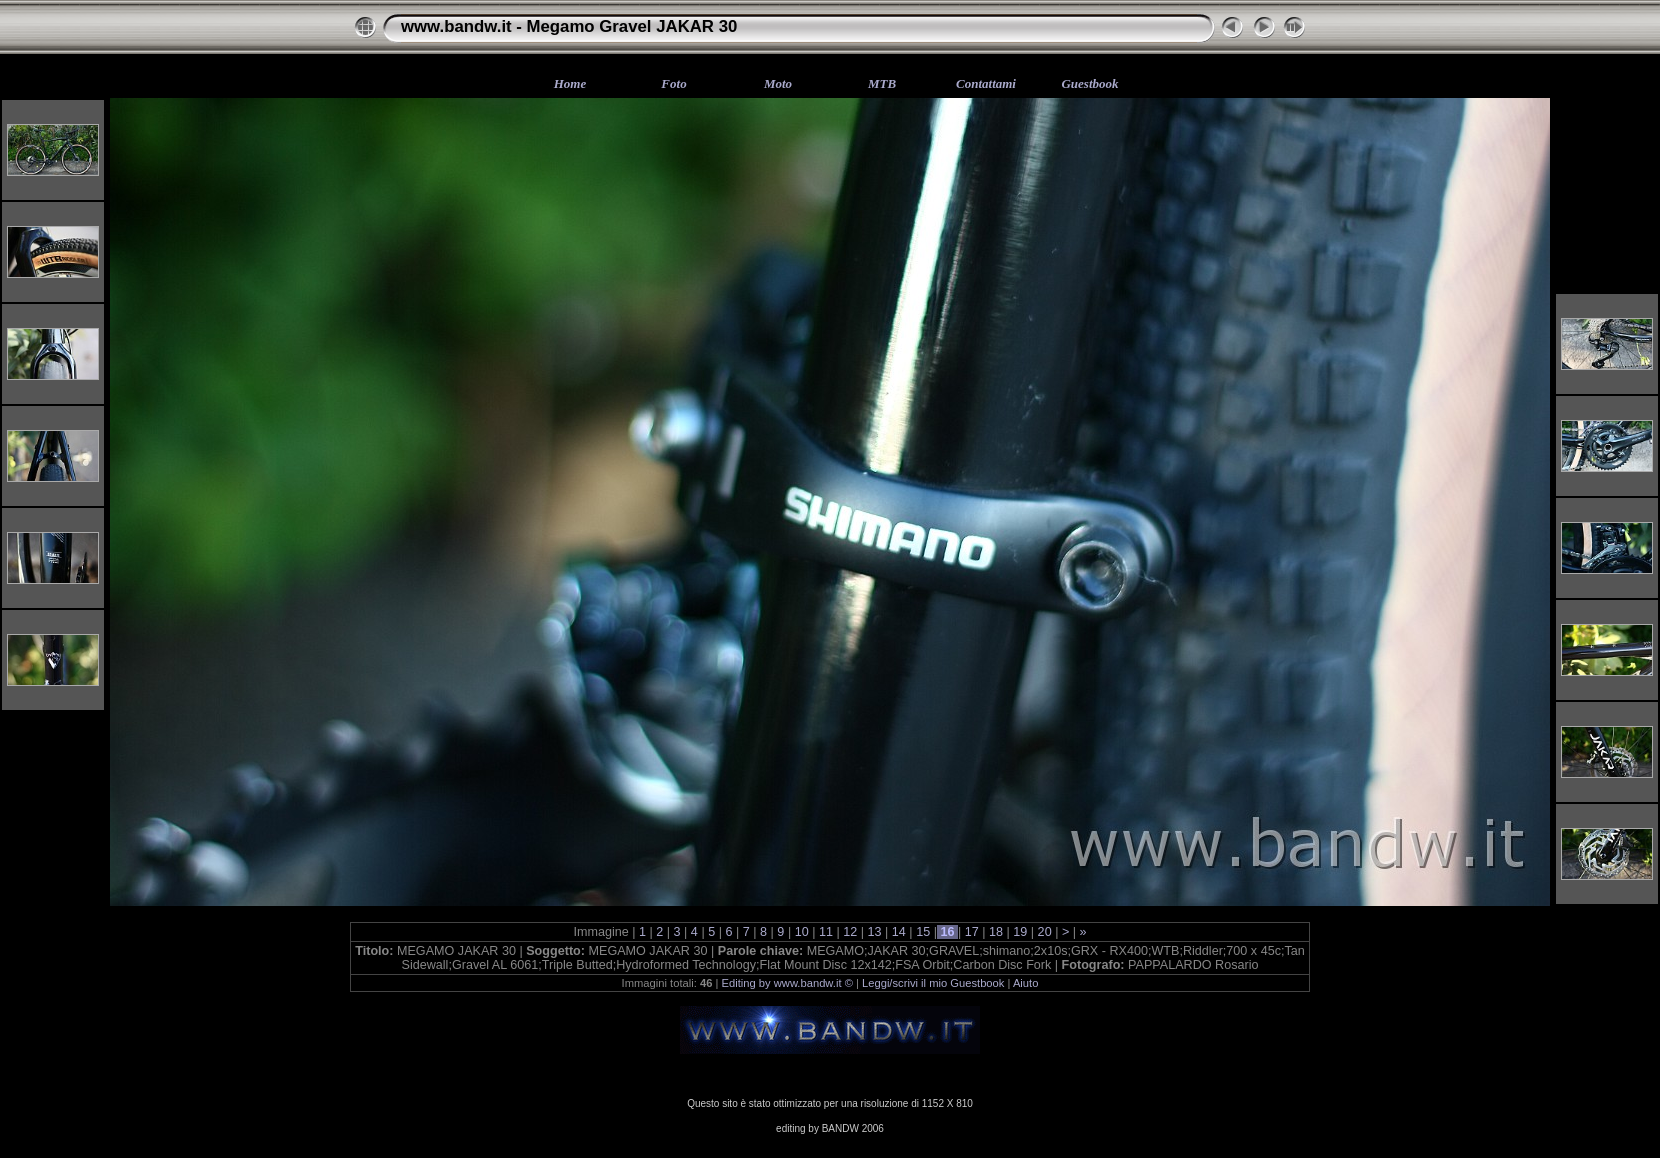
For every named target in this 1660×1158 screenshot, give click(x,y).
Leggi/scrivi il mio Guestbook (933, 983)
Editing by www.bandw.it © (787, 983)
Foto (673, 83)
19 (1020, 932)
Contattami (986, 83)
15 (923, 932)
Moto (778, 83)
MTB (882, 83)
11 (825, 932)
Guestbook (1089, 83)
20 (1044, 932)
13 (874, 932)
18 (996, 932)
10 (801, 932)
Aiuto (1026, 983)
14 (898, 932)
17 (971, 932)
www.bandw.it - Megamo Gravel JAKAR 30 (569, 26)
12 (850, 932)
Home (570, 83)
